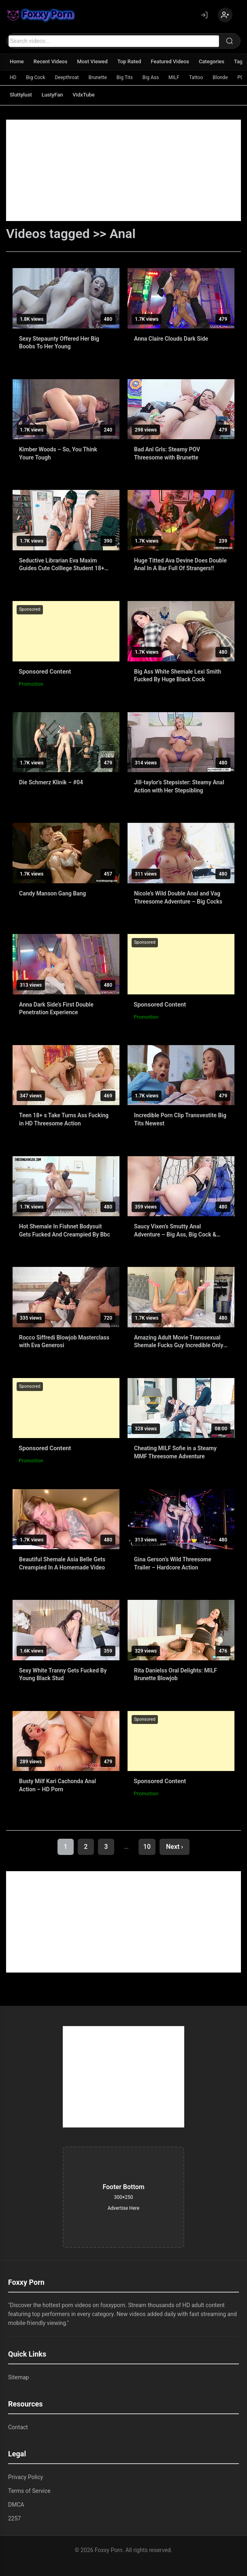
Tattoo (196, 77)
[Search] (229, 41)
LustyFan (52, 95)
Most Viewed (92, 61)
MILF (173, 77)
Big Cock (35, 77)
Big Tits (125, 77)
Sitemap (18, 2377)
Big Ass (151, 77)
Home (17, 61)
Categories (212, 61)
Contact (18, 2427)
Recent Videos (51, 61)
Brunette (98, 77)
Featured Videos (170, 61)
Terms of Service (29, 2491)
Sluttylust (21, 95)
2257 (14, 2518)
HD (13, 77)
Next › (174, 1846)
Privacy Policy (25, 2477)
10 (147, 1846)
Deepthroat (67, 77)
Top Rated (129, 61)
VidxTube (84, 95)
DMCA (16, 2504)
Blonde (220, 77)
